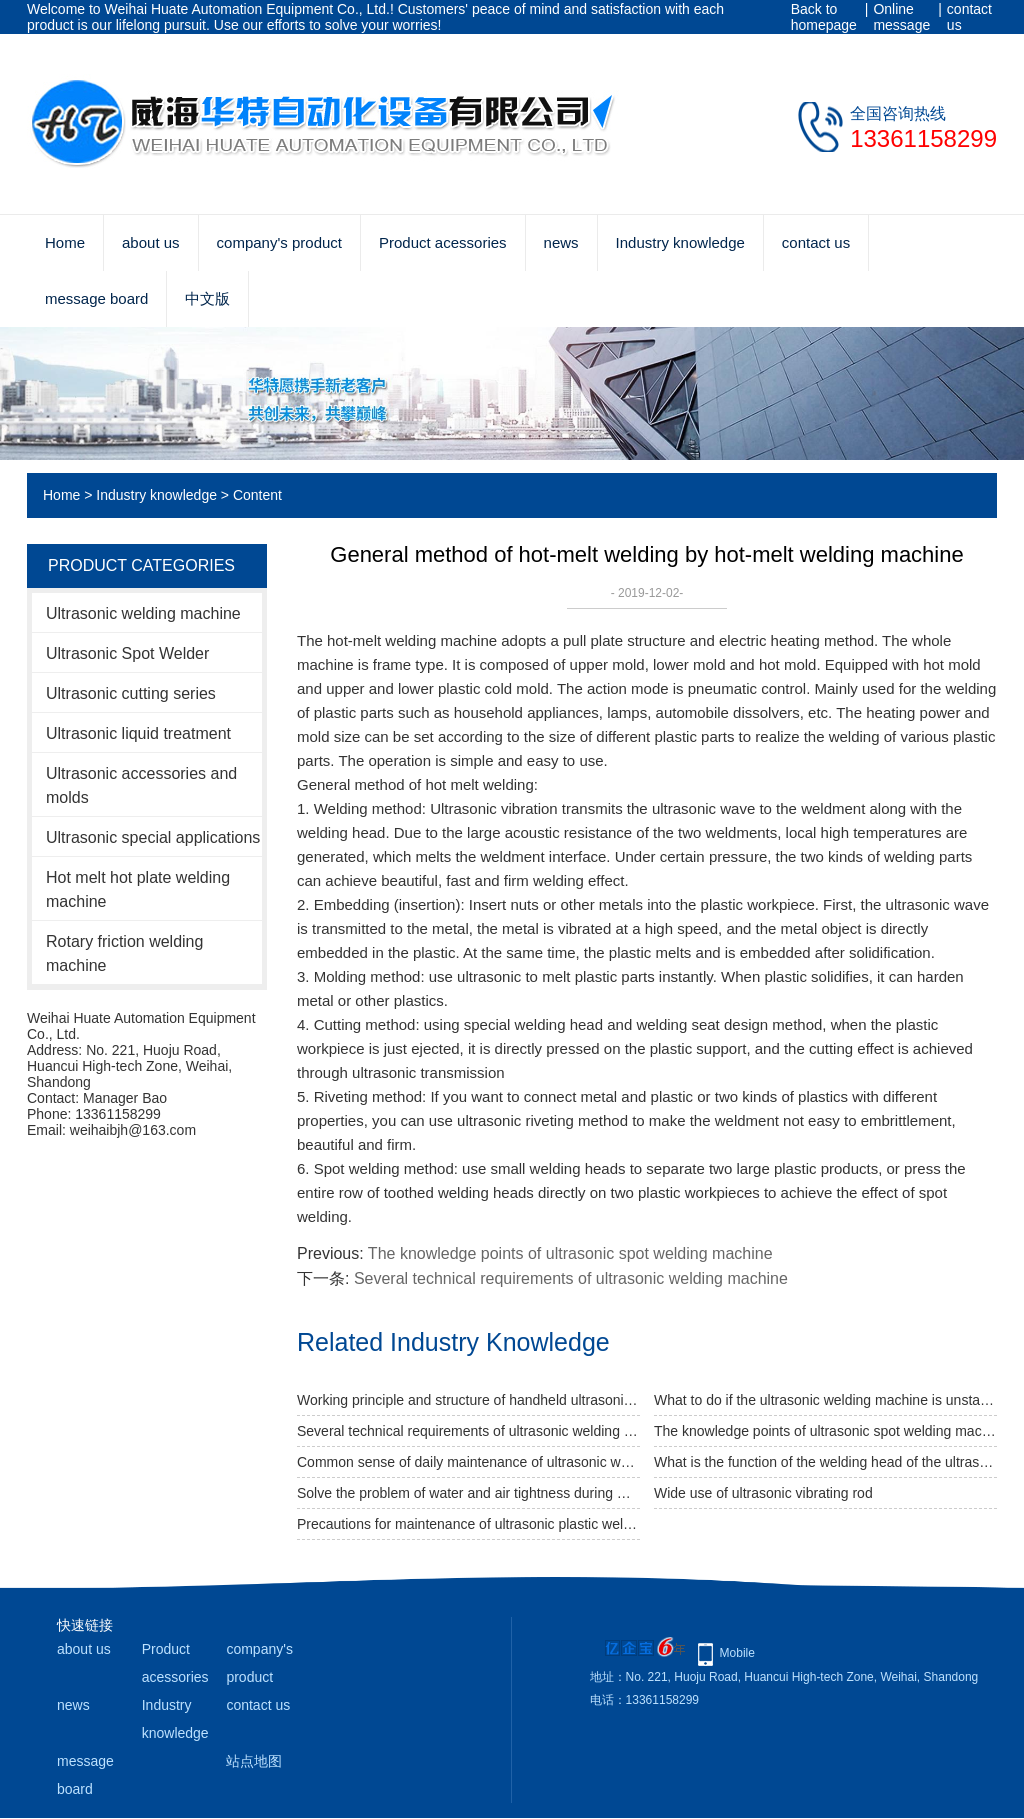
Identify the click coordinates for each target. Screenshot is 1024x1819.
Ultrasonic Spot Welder (127, 653)
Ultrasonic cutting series (131, 693)
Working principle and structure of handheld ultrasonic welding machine (468, 1400)
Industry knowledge (680, 242)
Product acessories (443, 242)
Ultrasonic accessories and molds (141, 785)
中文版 (207, 298)
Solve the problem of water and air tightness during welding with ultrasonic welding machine (468, 1493)
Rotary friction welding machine (124, 953)
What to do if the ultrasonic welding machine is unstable (825, 1400)
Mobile (737, 1653)
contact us (969, 17)
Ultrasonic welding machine (143, 613)
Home (65, 242)
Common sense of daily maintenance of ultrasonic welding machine (468, 1462)
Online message (901, 17)
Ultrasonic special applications (153, 837)
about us (151, 242)
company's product (279, 242)
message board (96, 298)
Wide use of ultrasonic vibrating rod (763, 1493)
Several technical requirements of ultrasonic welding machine (571, 1278)
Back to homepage (824, 17)
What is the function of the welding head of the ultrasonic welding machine (825, 1462)
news (561, 242)
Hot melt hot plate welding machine (138, 889)
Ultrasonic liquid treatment (138, 733)
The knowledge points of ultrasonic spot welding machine (570, 1253)
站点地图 (254, 1761)
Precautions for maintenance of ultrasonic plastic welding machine (468, 1524)
